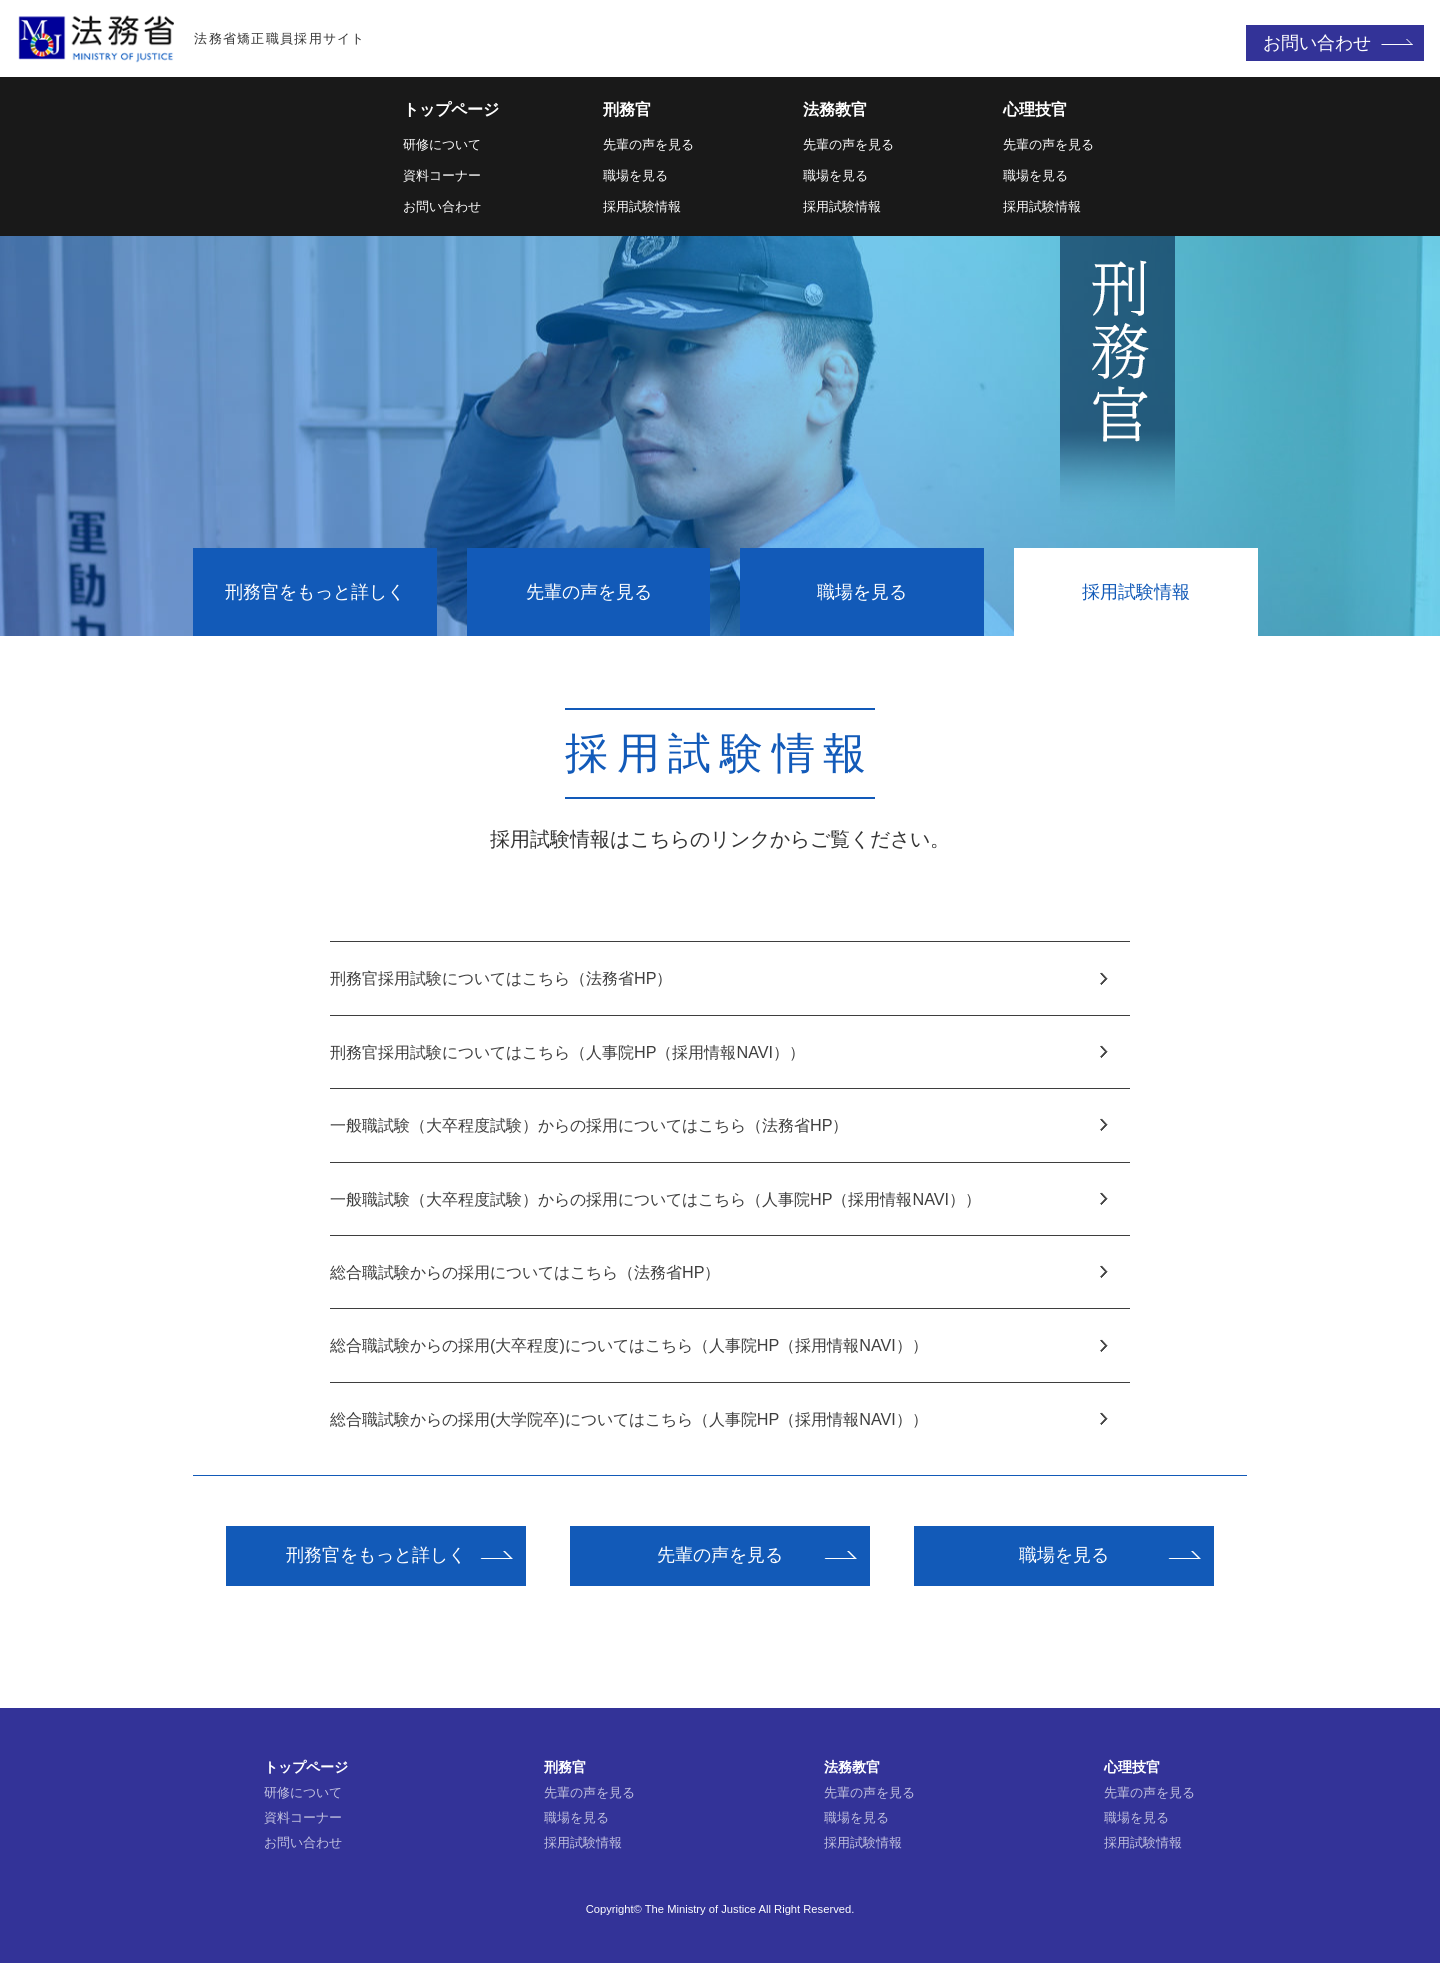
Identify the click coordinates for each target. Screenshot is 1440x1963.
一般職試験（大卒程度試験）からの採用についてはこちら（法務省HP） (720, 1125)
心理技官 (1035, 109)
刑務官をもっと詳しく (315, 592)
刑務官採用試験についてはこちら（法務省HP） (720, 978)
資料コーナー (442, 175)
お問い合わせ (1317, 43)
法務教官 (835, 109)
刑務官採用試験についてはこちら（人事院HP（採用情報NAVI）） (720, 1052)
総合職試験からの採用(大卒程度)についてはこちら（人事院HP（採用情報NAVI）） (720, 1345)
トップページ (451, 109)
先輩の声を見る (648, 144)
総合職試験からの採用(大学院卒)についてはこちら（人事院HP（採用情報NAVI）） (720, 1419)
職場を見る (635, 175)
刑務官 (627, 109)
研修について (442, 144)
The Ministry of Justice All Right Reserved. (750, 1909)
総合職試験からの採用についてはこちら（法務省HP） (720, 1272)
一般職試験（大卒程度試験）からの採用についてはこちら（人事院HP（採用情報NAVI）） (720, 1199)
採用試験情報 (642, 206)
